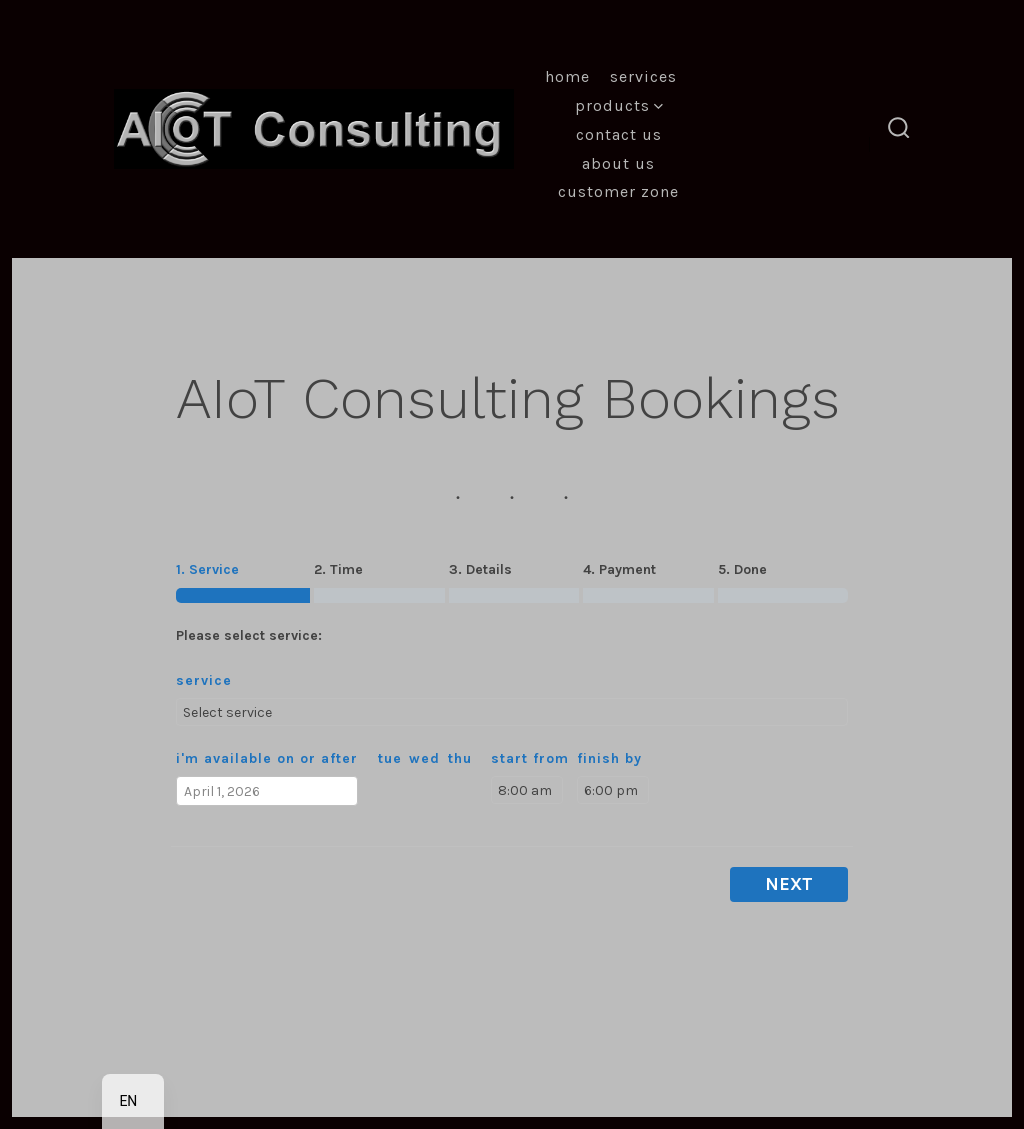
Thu (460, 758)
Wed (424, 758)
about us (618, 163)
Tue (390, 758)
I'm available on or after (267, 758)
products (619, 105)
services (643, 76)
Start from (530, 758)
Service (204, 680)
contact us (619, 134)
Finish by (609, 758)
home (567, 76)
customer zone (618, 191)
